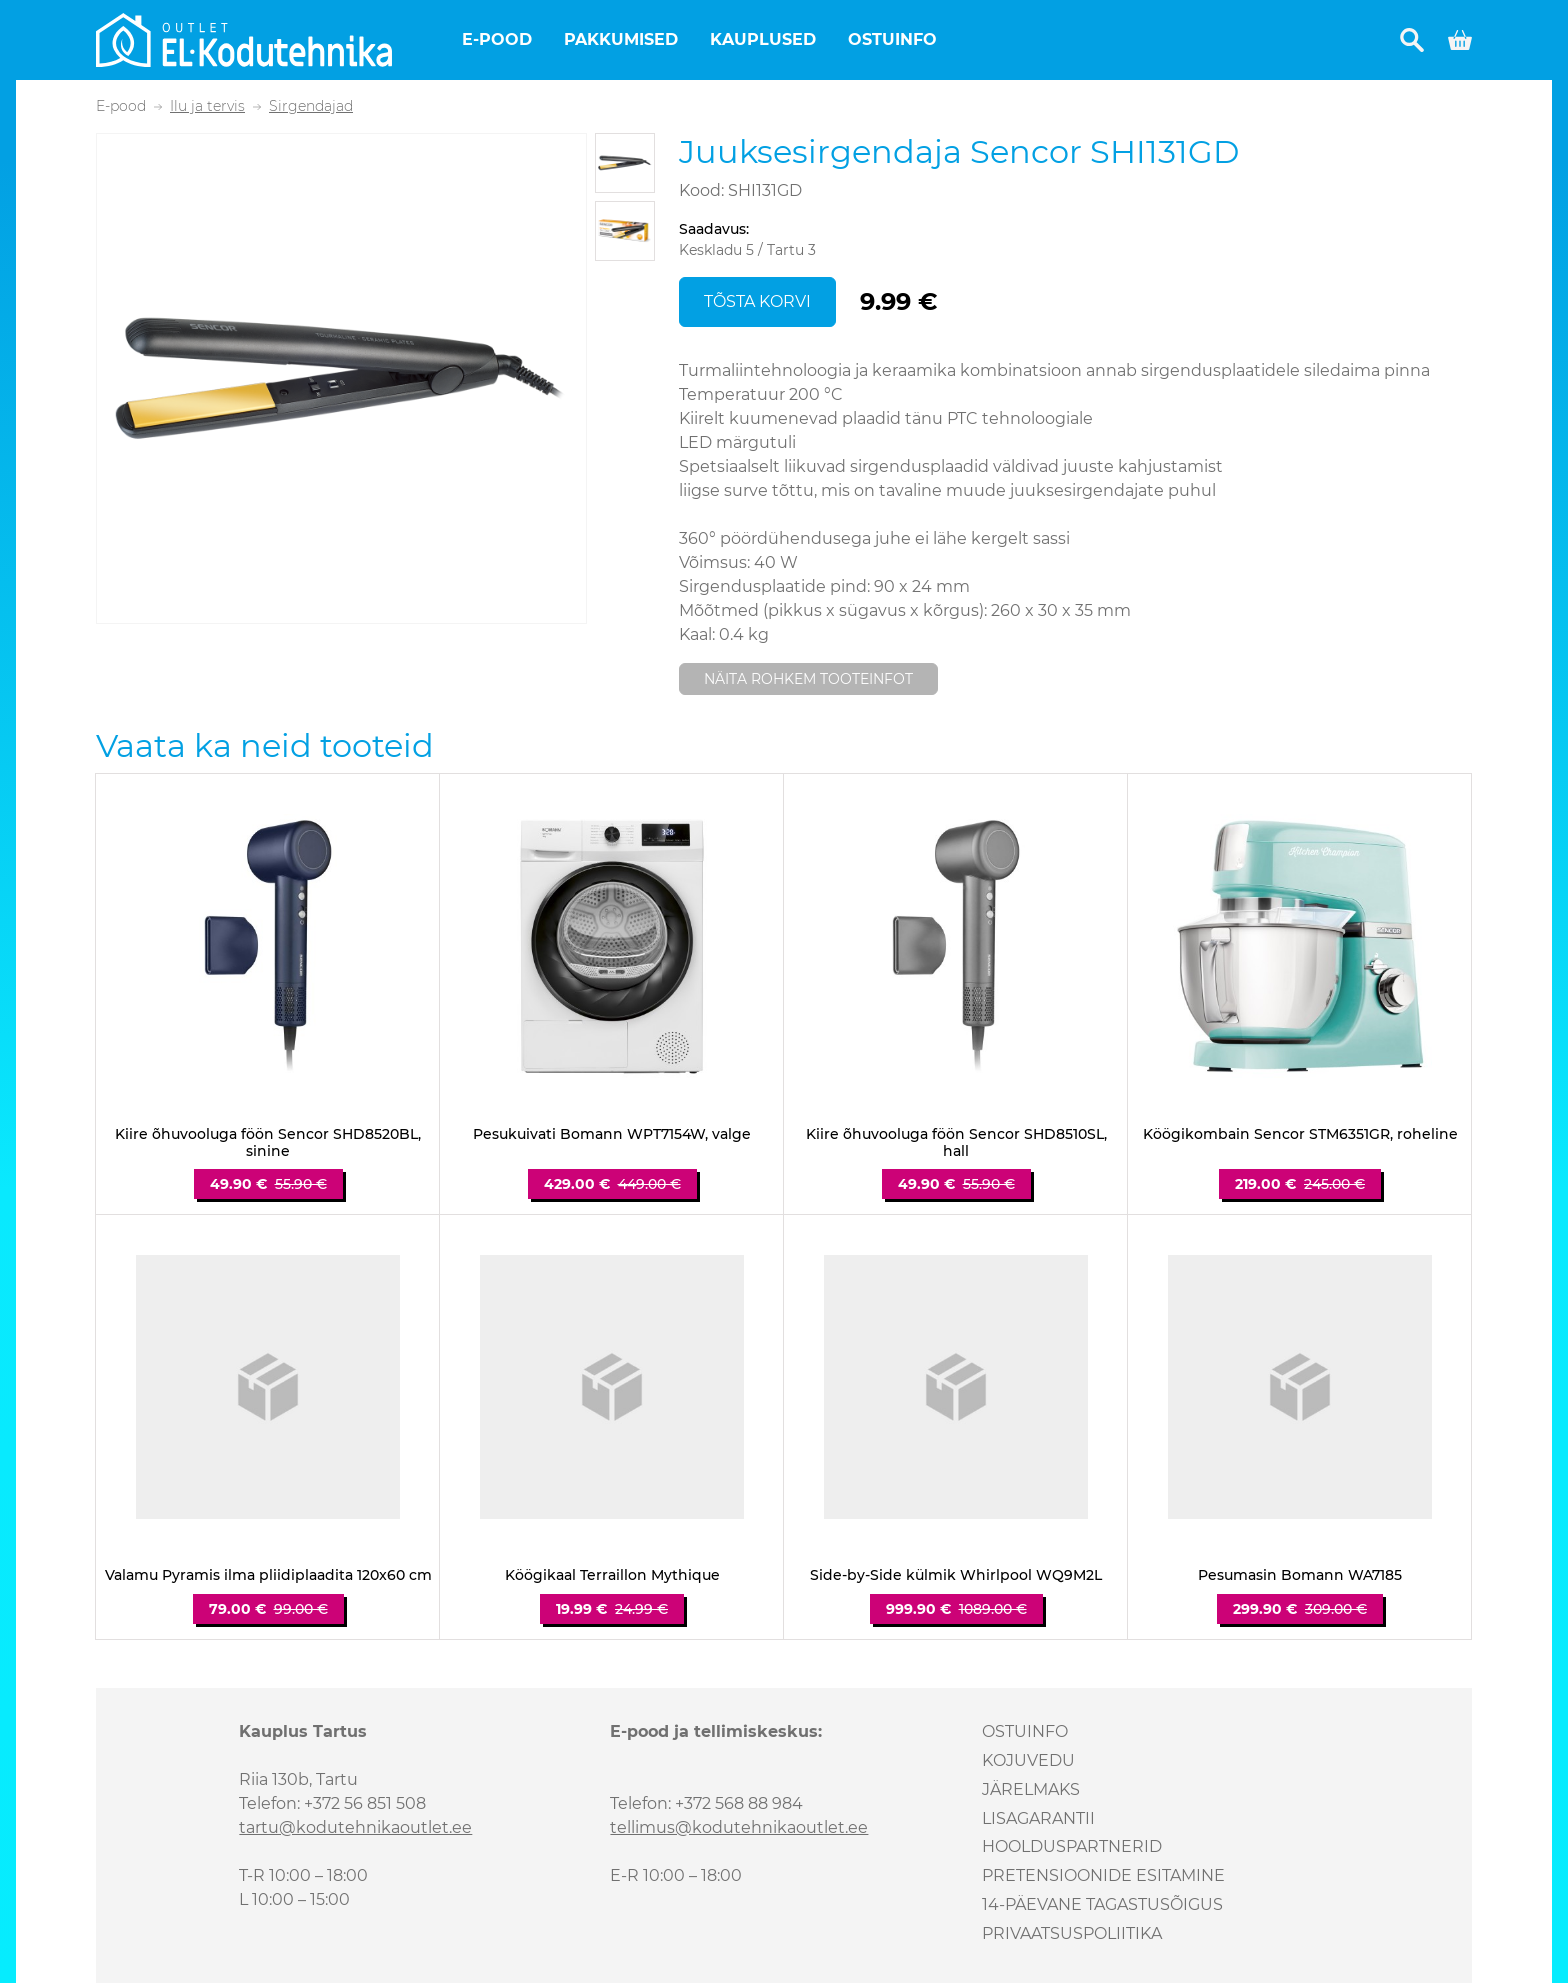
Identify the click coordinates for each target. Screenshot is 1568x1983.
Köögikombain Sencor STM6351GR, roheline (1300, 1134)
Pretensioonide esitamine (1103, 1875)
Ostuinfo (892, 39)
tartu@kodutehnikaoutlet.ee (355, 1827)
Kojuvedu (1028, 1760)
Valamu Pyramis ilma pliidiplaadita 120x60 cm (268, 1575)
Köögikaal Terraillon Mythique (612, 1575)
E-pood (497, 39)
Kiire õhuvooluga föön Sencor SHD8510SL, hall (956, 1143)
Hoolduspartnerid (1072, 1846)
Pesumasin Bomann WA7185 (1300, 1575)
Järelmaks (1031, 1789)
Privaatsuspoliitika (1072, 1933)
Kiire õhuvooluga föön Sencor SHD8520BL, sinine (268, 1143)
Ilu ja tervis (207, 106)
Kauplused (763, 39)
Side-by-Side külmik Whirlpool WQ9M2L (956, 1575)
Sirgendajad (311, 106)
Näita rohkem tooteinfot (808, 679)
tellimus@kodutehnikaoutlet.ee (739, 1827)
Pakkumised (621, 39)
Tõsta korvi (757, 301)
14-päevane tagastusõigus (1102, 1904)
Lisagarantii (1038, 1818)
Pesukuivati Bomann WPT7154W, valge (612, 1134)
